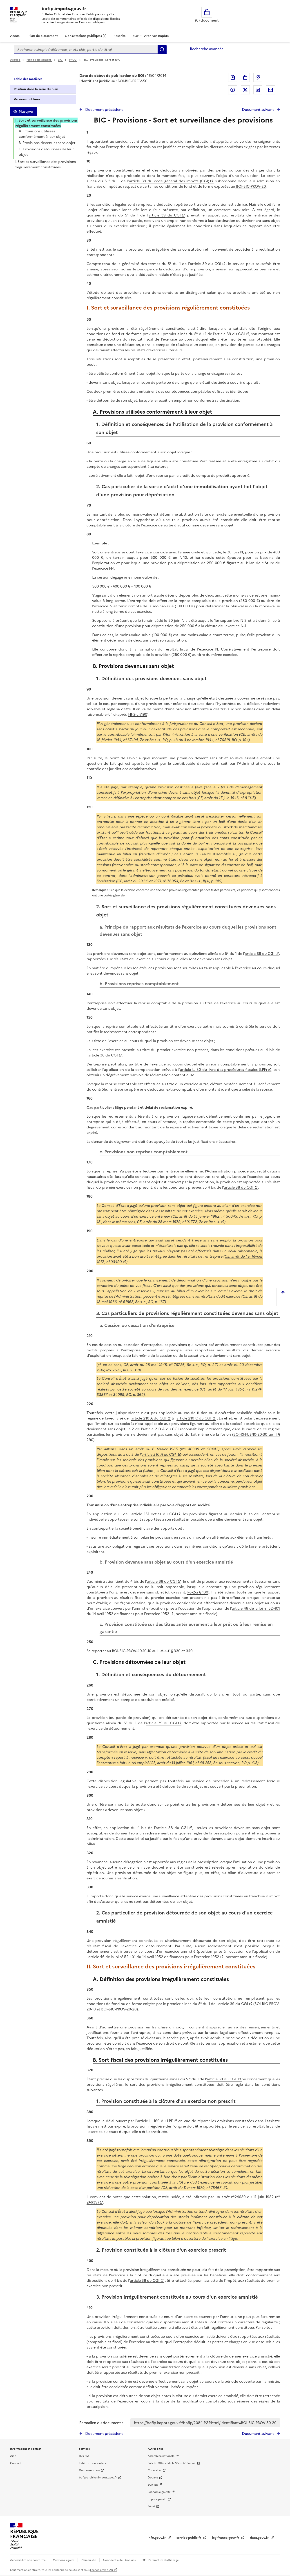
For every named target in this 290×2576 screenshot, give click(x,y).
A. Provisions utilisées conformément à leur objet (42, 133)
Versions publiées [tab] (27, 99)
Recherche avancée (206, 48)
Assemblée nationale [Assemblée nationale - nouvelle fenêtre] (161, 2456)
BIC (60, 60)
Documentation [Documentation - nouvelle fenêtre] (89, 2470)
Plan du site (89, 2560)
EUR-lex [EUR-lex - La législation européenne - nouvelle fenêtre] (153, 2485)
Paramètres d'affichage (163, 2560)
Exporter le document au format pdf (232, 77)
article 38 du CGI (103, 1055)
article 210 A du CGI (148, 1418)
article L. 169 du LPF (154, 2121)
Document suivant (258, 109)
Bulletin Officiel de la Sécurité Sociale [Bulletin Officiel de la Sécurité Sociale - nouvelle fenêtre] (172, 2463)
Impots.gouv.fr (157, 2499)
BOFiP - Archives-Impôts (151, 35)
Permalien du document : (101, 2422)
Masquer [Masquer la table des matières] (26, 111)
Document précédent (103, 109)
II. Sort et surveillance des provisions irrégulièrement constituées (44, 164)
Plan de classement (39, 60)
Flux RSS (84, 2456)
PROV (73, 60)
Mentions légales (64, 2560)
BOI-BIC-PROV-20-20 (119, 2009)
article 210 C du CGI (193, 1418)
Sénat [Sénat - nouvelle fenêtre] (151, 2506)
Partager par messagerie (270, 89)
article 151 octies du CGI (153, 1514)
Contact (15, 2463)
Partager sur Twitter (245, 89)
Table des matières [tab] (28, 79)
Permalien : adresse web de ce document (257, 77)
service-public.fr (189, 2537)
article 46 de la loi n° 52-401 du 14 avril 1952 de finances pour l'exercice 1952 (153, 1956)
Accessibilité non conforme (28, 2560)
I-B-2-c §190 (137, 714)
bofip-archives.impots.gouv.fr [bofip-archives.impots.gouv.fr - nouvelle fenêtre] (98, 2478)
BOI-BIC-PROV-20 (250, 186)
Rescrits (119, 35)
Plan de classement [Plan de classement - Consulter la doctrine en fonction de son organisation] (43, 35)
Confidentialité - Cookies (119, 2560)
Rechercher (162, 49)
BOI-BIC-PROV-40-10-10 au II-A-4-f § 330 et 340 (152, 1650)
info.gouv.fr (157, 2537)
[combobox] (86, 49)
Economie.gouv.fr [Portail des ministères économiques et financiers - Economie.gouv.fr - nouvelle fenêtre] (159, 2492)
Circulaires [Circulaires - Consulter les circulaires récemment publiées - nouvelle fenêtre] (154, 2470)
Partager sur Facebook (232, 89)
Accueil (15, 35)
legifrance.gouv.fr (226, 2537)
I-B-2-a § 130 (197, 1592)
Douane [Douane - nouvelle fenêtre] (153, 2478)
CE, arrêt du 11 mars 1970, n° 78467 (192, 2187)
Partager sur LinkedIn (257, 89)
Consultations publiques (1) (85, 35)
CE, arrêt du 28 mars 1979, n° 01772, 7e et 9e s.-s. (178, 1221)
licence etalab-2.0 (101, 2570)
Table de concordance (93, 2463)
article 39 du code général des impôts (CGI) (169, 181)
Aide (13, 2456)
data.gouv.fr (260, 2537)
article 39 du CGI (165, 215)
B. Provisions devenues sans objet (47, 142)
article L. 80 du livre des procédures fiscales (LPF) (223, 1069)
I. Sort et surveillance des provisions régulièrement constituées (46, 123)
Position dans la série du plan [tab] (36, 89)
